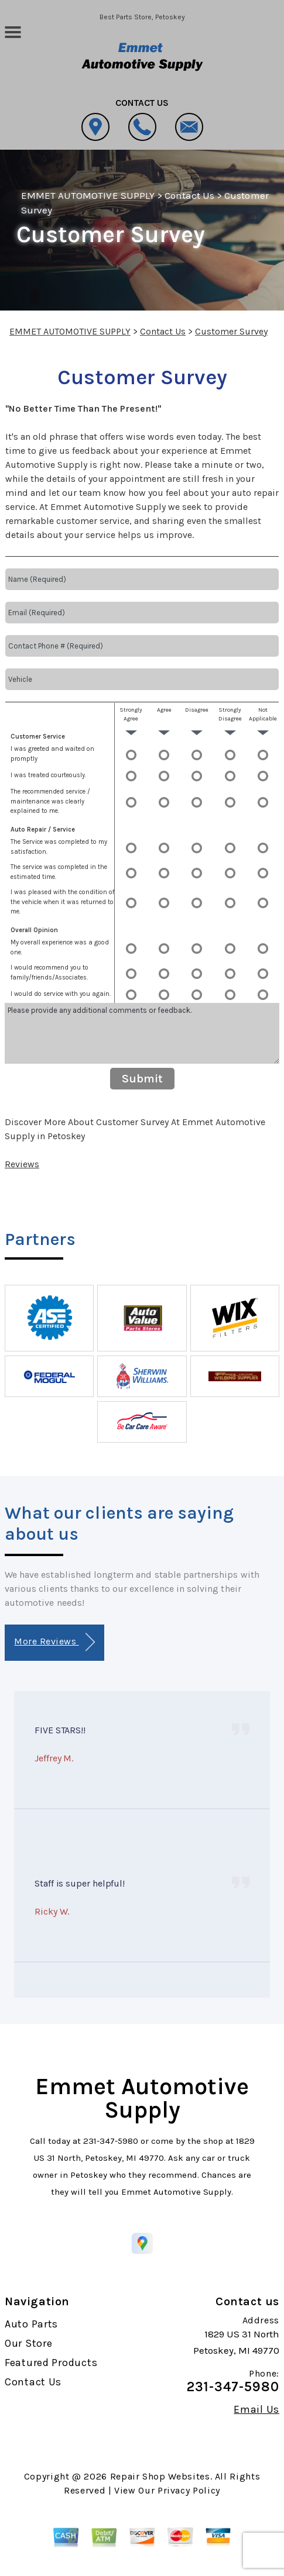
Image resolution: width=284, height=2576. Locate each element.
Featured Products (51, 2362)
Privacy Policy (189, 2490)
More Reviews (54, 1642)
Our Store (28, 2343)
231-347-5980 (110, 2141)
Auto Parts (31, 2324)
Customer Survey (231, 331)
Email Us (256, 2409)
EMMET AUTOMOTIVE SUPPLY (88, 195)
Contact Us (189, 195)
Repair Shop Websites (160, 2476)
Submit (142, 1078)
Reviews (22, 1164)
